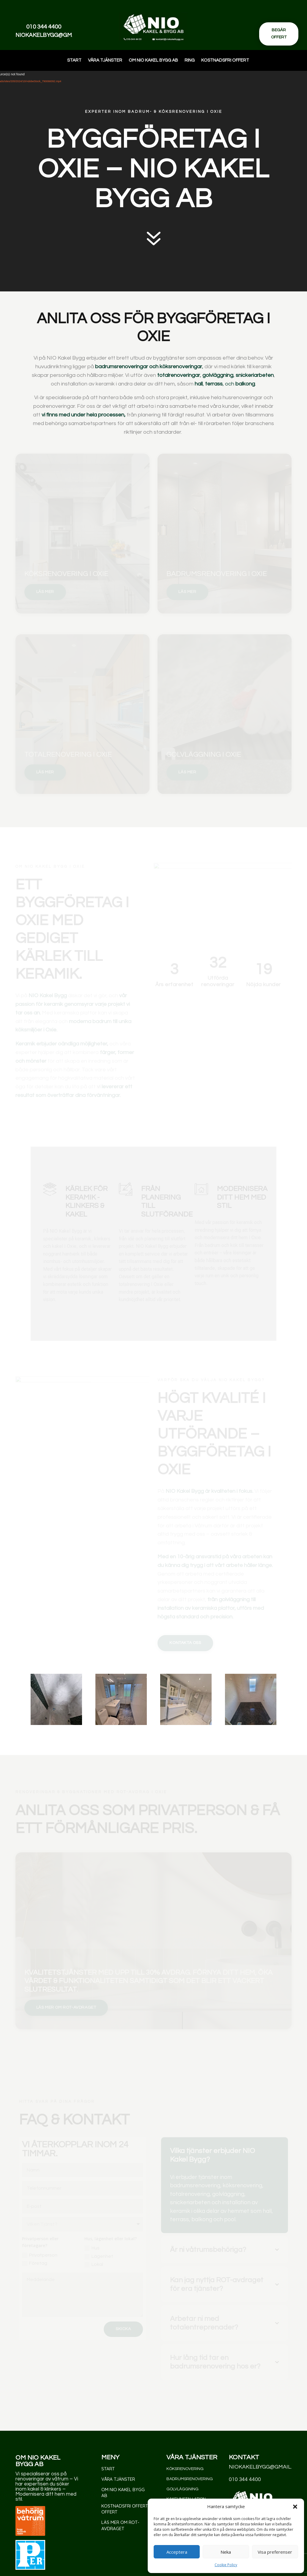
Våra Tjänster (105, 60)
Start (74, 60)
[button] (295, 2507)
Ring (190, 60)
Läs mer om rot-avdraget (120, 2525)
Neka (226, 2552)
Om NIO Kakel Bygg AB (153, 60)
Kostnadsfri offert (225, 60)
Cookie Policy (226, 2564)
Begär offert (278, 33)
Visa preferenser (275, 2552)
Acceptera (176, 2552)
